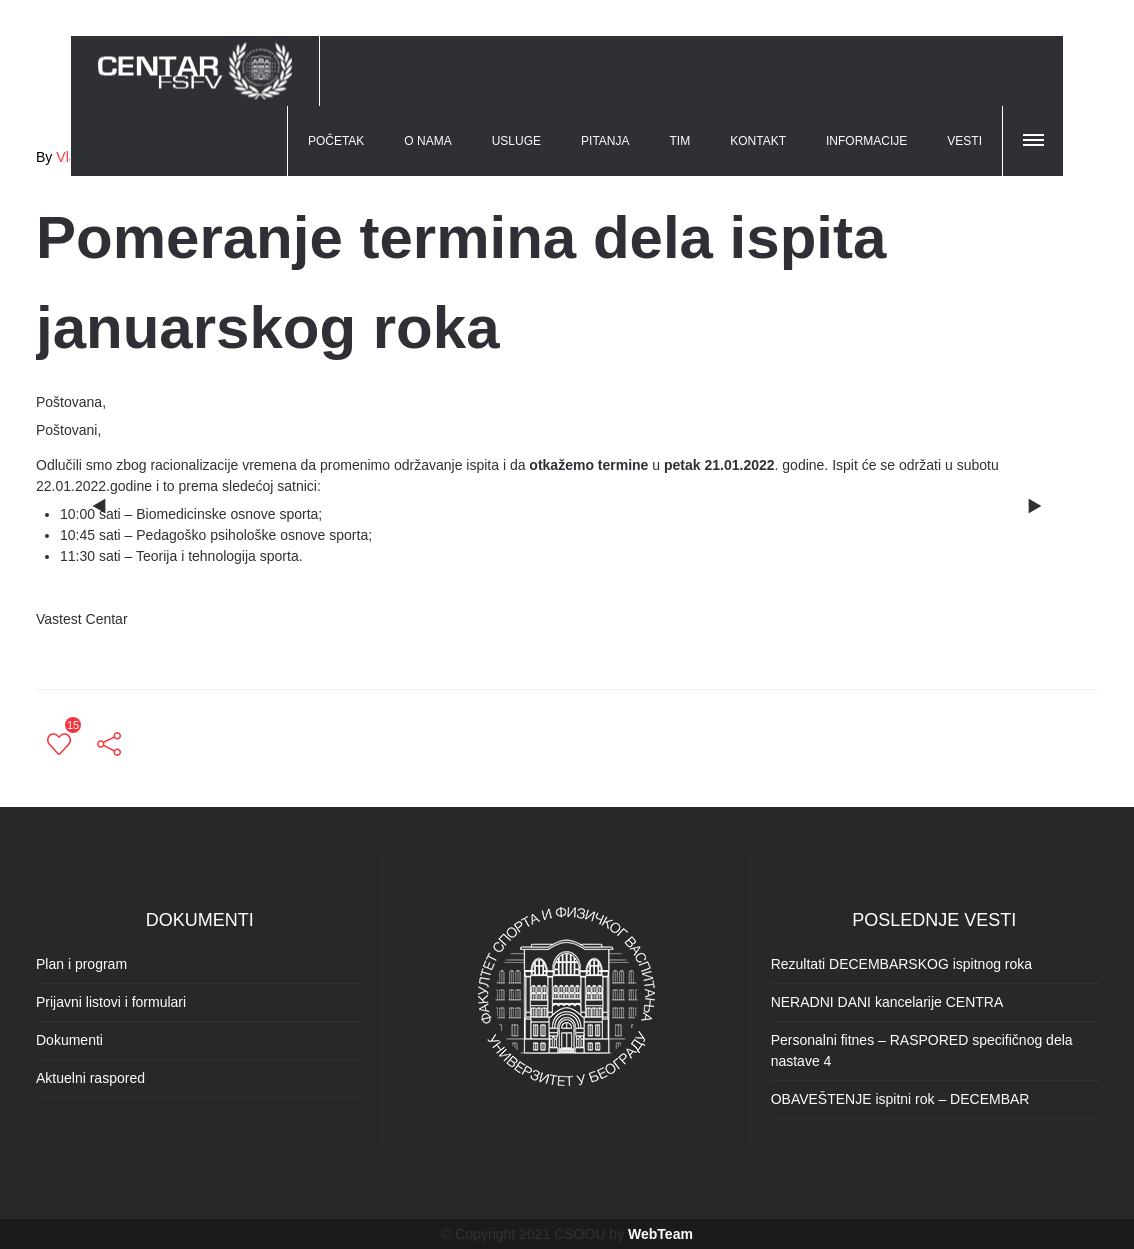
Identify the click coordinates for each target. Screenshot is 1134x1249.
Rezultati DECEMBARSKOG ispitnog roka (901, 964)
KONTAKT (758, 141)
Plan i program (81, 964)
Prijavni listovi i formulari (111, 1002)
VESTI (964, 141)
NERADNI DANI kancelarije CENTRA (887, 1002)
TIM (680, 141)
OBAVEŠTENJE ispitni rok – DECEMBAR (900, 1099)
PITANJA (605, 141)
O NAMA (427, 141)
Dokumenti (69, 1040)
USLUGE (516, 141)
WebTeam (660, 1234)
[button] (1035, 137)
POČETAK (336, 141)
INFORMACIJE (866, 141)
